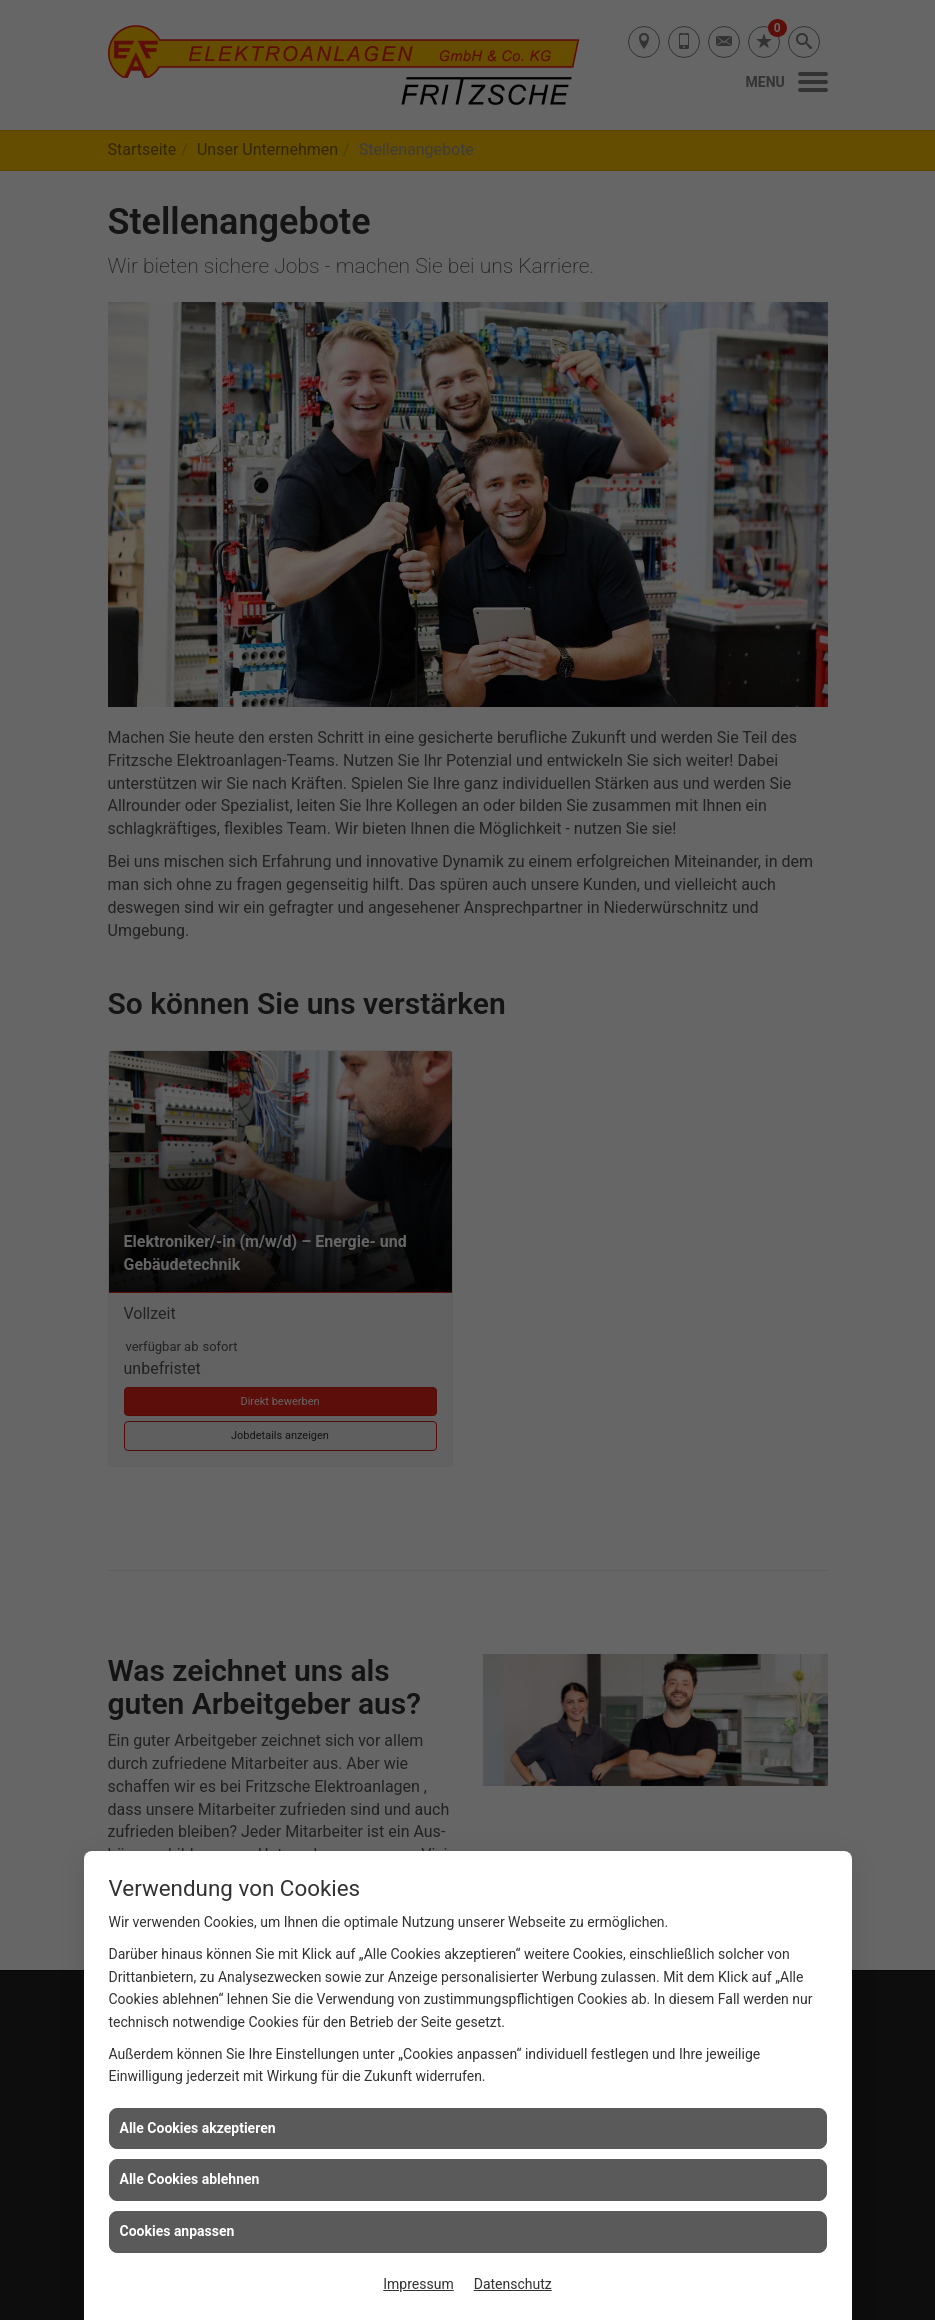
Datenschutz (513, 2284)
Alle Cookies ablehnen (190, 2179)
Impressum (418, 2284)
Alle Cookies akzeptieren (198, 2128)
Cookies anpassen (177, 2231)
